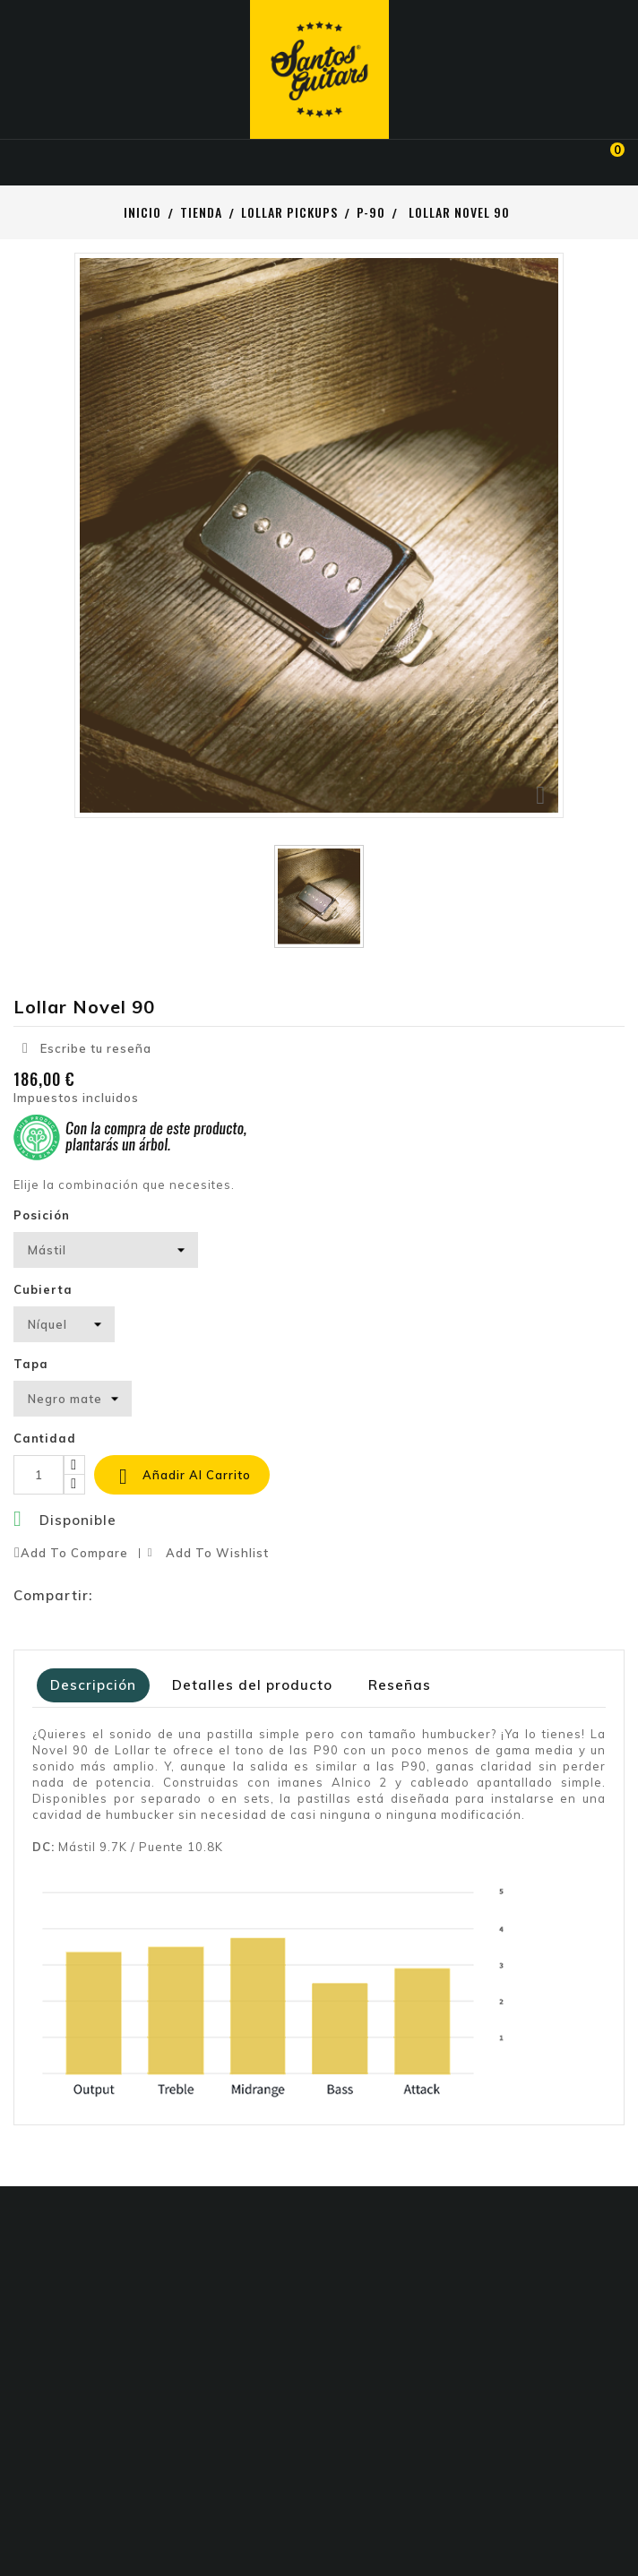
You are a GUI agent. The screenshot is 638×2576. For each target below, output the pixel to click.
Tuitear (146, 1596)
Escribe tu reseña (86, 1047)
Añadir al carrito (182, 1476)
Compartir (110, 1596)
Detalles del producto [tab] (252, 1684)
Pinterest (182, 1596)
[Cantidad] (38, 1475)
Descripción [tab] (93, 1684)
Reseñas (399, 1684)
